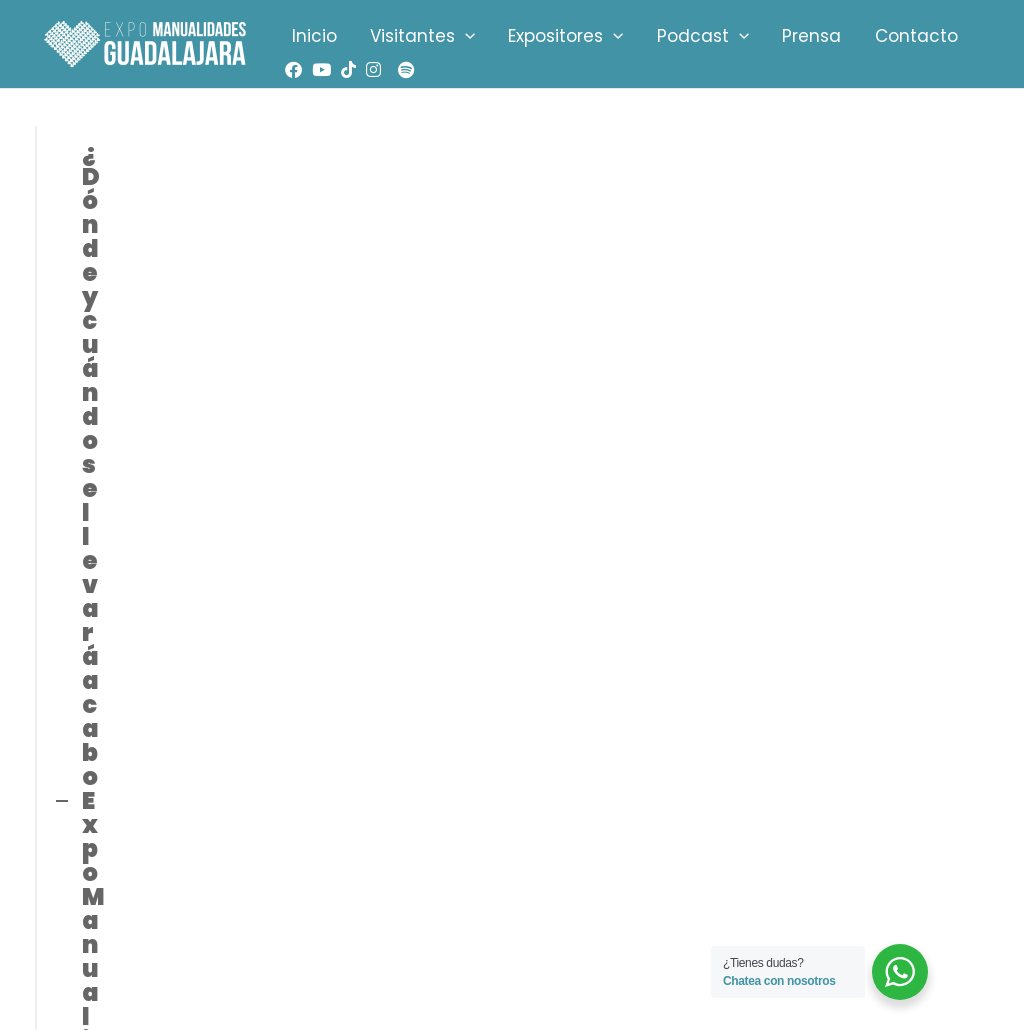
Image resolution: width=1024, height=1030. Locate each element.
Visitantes (408, 36)
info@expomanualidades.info (154, 863)
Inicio (309, 36)
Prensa (770, 36)
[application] (451, 36)
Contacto (865, 36)
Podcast (670, 36)
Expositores (542, 36)
